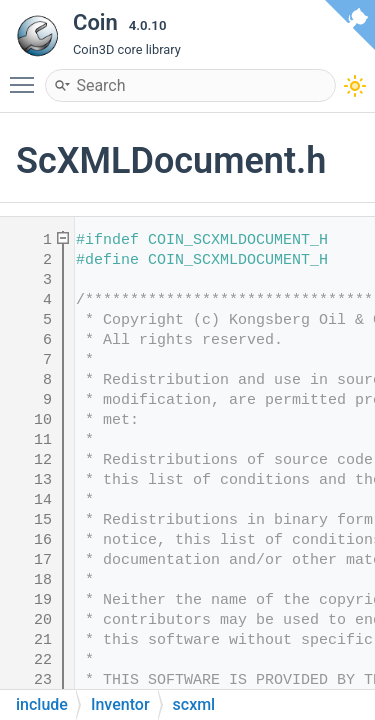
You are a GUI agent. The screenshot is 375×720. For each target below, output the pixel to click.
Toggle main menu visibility (27, 76)
